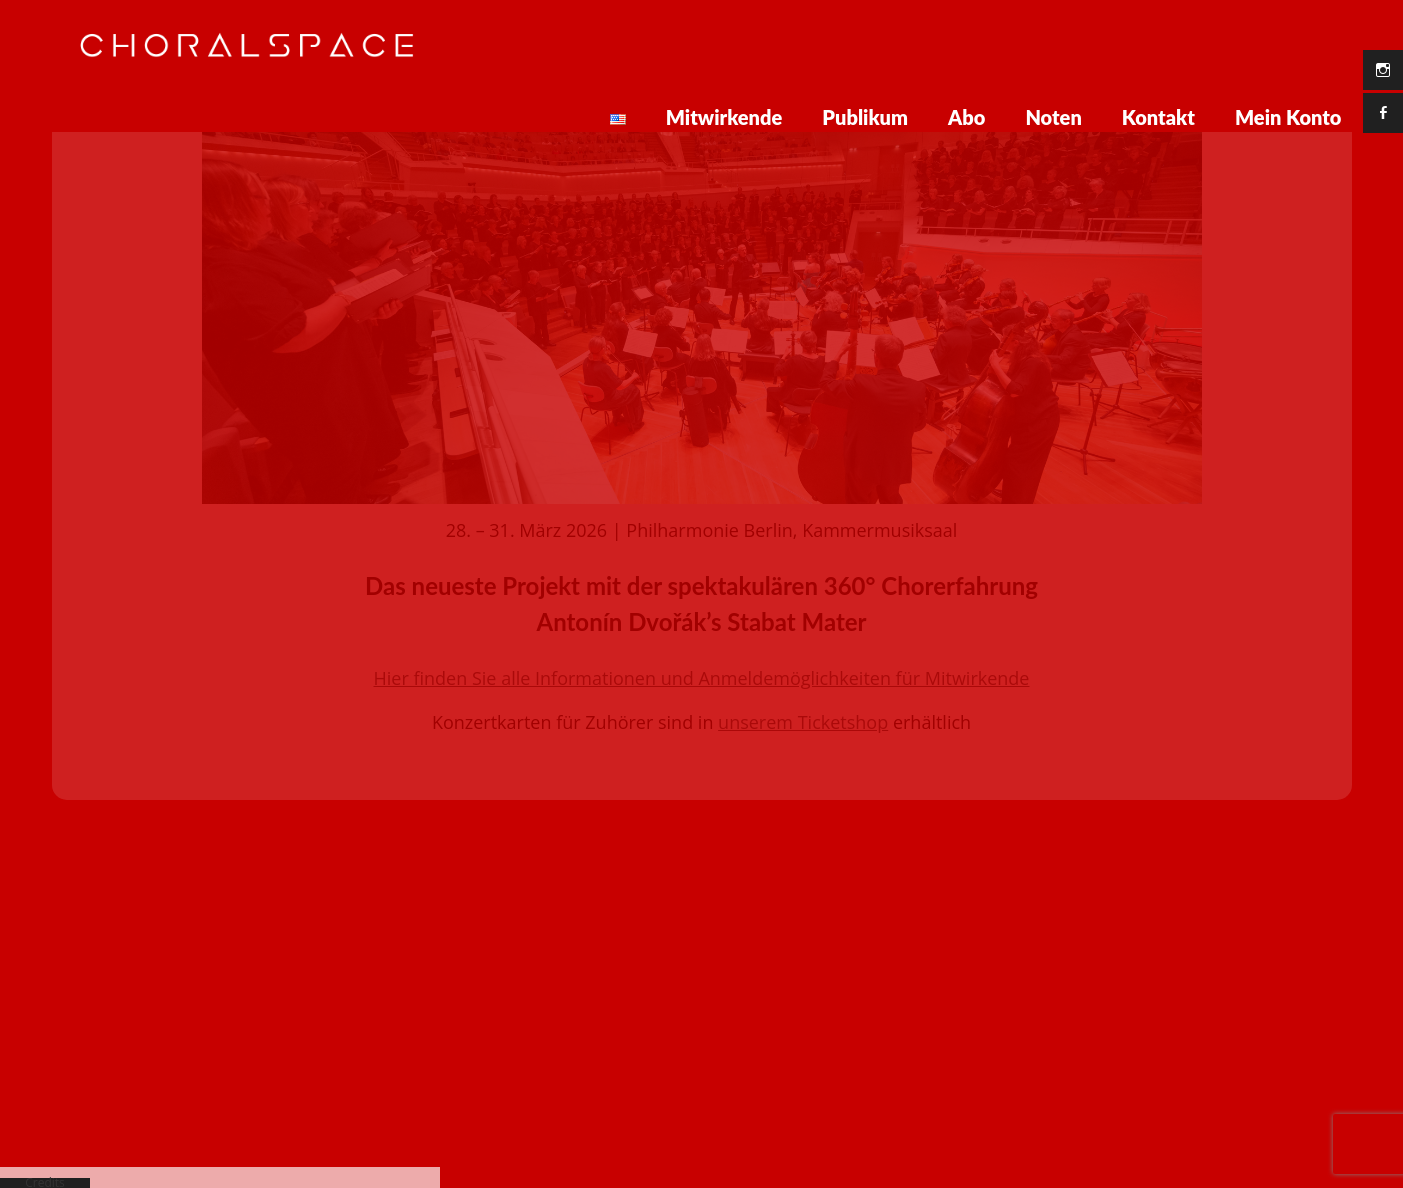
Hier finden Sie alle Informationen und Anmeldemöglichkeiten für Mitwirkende (702, 583)
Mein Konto (1288, 117)
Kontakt (1158, 117)
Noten (1053, 117)
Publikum (865, 117)
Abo (966, 117)
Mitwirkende (724, 117)
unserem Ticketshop (803, 627)
